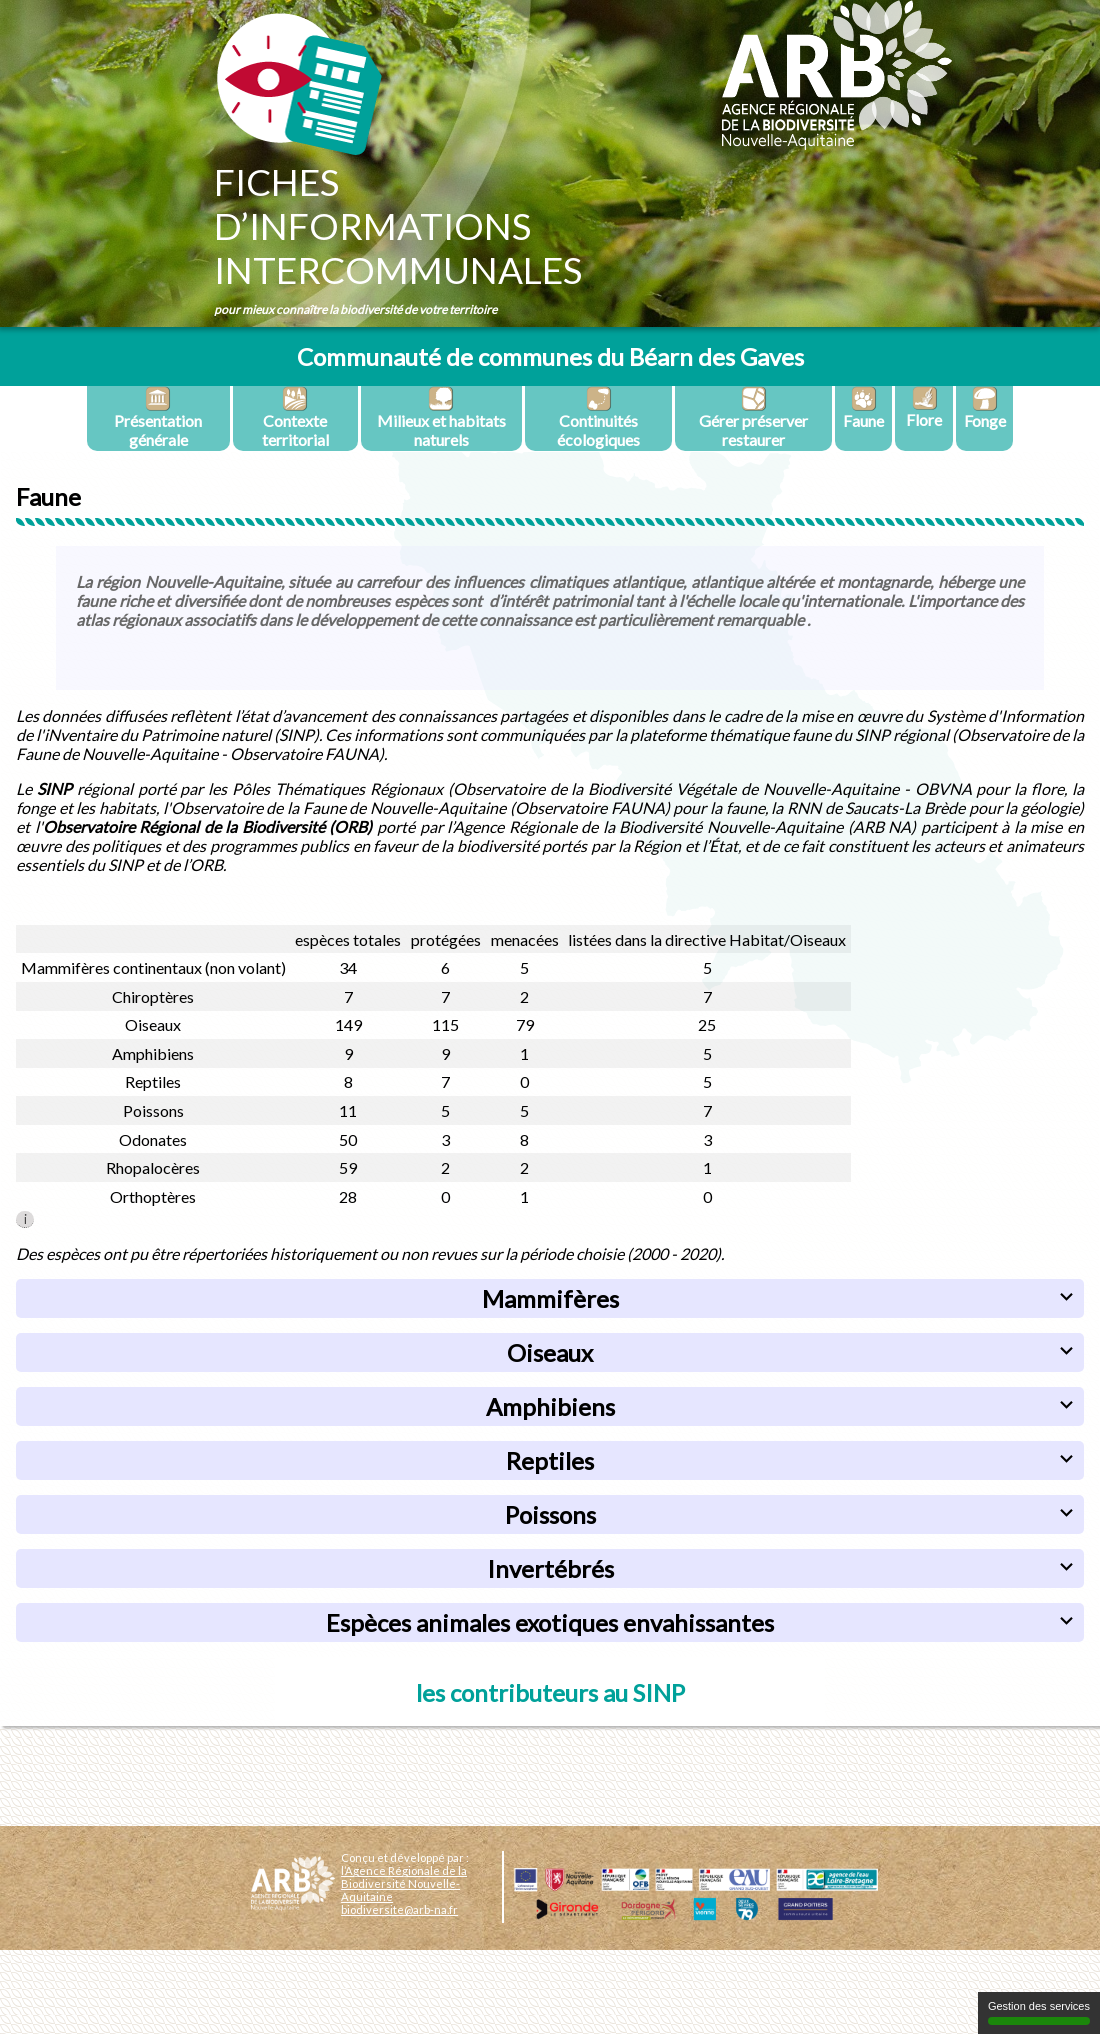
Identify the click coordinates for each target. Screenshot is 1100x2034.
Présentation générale (158, 417)
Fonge (985, 408)
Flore (924, 407)
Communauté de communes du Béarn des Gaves (550, 356)
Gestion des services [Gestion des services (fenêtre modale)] (1039, 2012)
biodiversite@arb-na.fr (399, 1909)
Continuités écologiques (598, 417)
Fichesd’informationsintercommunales (398, 226)
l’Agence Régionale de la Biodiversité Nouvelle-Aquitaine (404, 1883)
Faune (863, 408)
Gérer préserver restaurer (753, 417)
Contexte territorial (295, 417)
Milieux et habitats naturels (441, 417)
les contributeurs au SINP (550, 1692)
